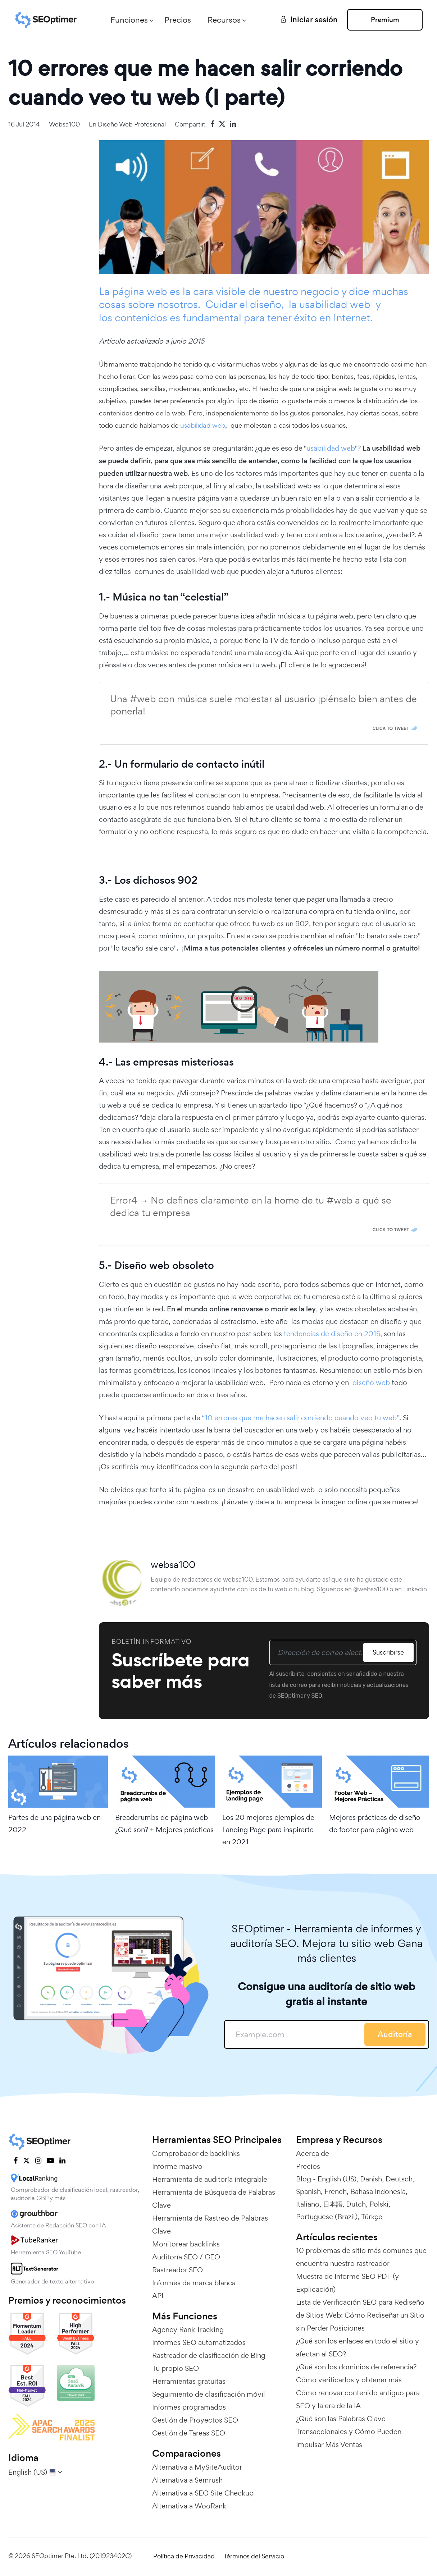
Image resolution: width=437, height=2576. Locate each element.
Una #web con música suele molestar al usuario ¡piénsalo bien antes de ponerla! (263, 705)
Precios (177, 20)
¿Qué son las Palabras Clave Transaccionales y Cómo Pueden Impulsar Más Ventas (348, 2431)
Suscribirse (388, 1652)
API (157, 2295)
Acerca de (312, 2153)
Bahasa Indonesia (378, 2191)
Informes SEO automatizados (199, 2342)
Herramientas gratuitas (189, 2381)
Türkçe (371, 2216)
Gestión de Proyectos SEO (195, 2420)
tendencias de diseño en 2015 (332, 1333)
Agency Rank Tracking (188, 2329)
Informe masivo (177, 2166)
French (335, 2191)
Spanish (308, 2191)
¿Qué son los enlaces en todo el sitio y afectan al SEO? (357, 2347)
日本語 (332, 2204)
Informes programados (189, 2407)
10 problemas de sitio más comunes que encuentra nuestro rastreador (361, 2257)
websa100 (64, 124)
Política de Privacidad (184, 2556)
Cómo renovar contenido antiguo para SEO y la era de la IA (358, 2399)
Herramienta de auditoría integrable (209, 2179)
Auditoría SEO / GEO (186, 2257)
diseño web (371, 1382)
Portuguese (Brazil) (327, 2216)
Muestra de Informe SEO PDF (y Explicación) (347, 2283)
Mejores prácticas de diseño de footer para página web (374, 1823)
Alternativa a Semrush (187, 2480)
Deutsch (399, 2179)
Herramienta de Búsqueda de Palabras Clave (213, 2199)
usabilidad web (202, 425)
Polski (378, 2204)
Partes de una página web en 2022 (54, 1823)
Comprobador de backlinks (196, 2153)
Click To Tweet (391, 728)
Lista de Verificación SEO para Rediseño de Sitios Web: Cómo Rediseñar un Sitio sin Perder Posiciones (360, 2315)
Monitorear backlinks (186, 2244)
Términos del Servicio (254, 2556)
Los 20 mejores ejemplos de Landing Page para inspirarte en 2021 (268, 1829)
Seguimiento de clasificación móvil (208, 2394)
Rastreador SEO (177, 2269)
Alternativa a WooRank (189, 2506)
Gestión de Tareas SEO (188, 2433)
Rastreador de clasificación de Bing (208, 2355)
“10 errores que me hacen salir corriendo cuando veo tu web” (299, 1417)
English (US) (337, 2179)
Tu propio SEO (175, 2368)
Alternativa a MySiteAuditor (197, 2467)
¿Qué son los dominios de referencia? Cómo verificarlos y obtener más (356, 2373)
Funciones (129, 20)
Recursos (224, 20)
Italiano (307, 2204)
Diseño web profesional (132, 124)
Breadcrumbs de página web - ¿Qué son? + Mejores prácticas (164, 1823)
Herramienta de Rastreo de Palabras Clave (210, 2224)
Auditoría (395, 2034)
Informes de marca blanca (194, 2282)
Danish (371, 2179)
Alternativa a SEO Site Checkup (203, 2493)
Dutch (356, 2204)
